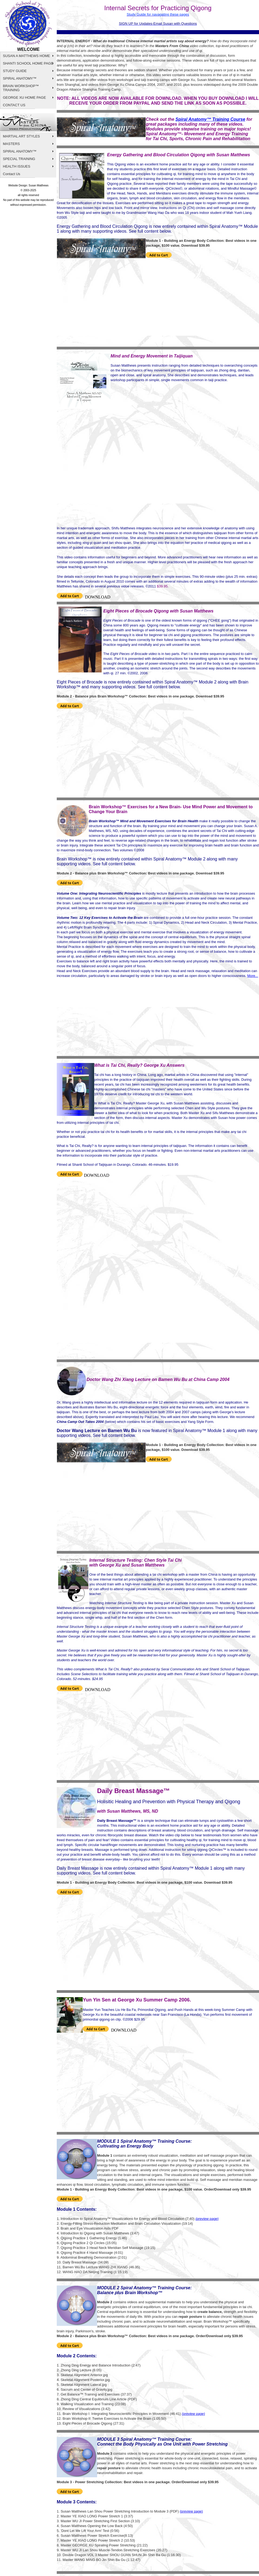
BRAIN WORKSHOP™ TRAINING (21, 88)
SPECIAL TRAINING (19, 159)
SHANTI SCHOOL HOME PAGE (28, 63)
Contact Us (11, 174)
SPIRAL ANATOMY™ (20, 78)
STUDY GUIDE (15, 71)
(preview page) (191, 2511)
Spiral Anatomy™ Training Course (210, 119)
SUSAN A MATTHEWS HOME (26, 56)
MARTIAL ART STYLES (21, 136)
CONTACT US (14, 105)
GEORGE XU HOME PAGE (24, 97)
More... (252, 976)
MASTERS (11, 144)
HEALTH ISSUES (16, 166)
